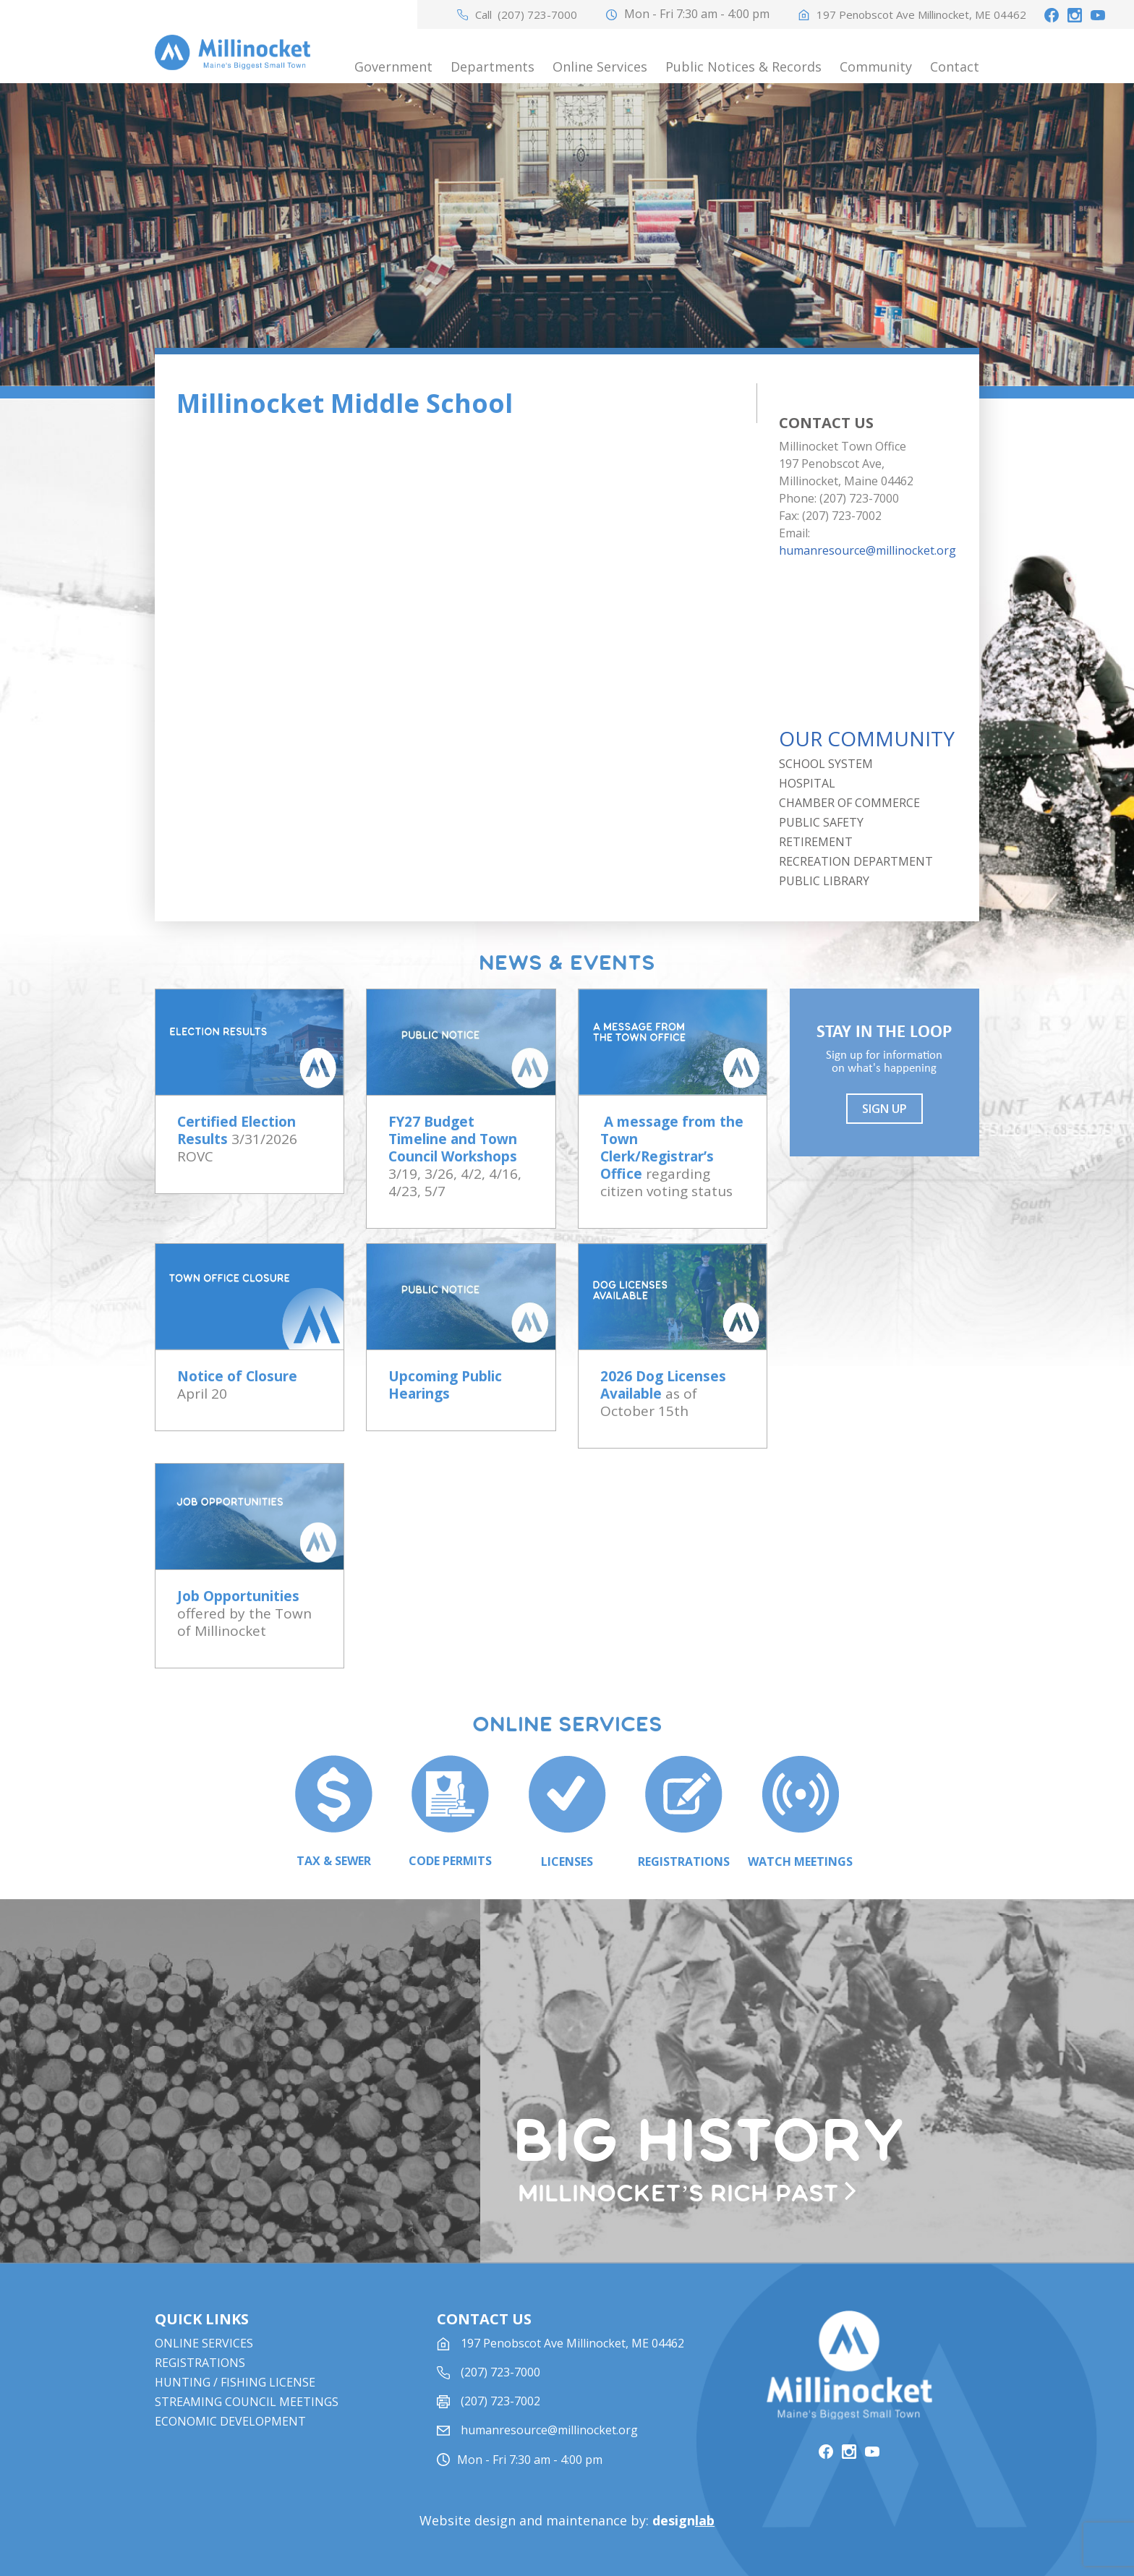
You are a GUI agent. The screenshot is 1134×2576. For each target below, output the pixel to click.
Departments (492, 66)
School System (826, 764)
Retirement (816, 842)
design (683, 2520)
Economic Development (230, 2421)
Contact (954, 66)
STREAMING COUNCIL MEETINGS (246, 2402)
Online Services (600, 66)
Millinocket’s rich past (678, 2194)
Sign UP (884, 1109)
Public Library (824, 881)
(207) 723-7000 (537, 15)
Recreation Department (856, 861)
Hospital (807, 783)
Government (393, 66)
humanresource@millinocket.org (867, 550)
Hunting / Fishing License (235, 2382)
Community (876, 66)
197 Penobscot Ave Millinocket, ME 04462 (921, 15)
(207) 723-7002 (500, 2401)
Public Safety (821, 822)
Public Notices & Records (743, 66)
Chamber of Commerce (849, 803)
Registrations (200, 2363)
